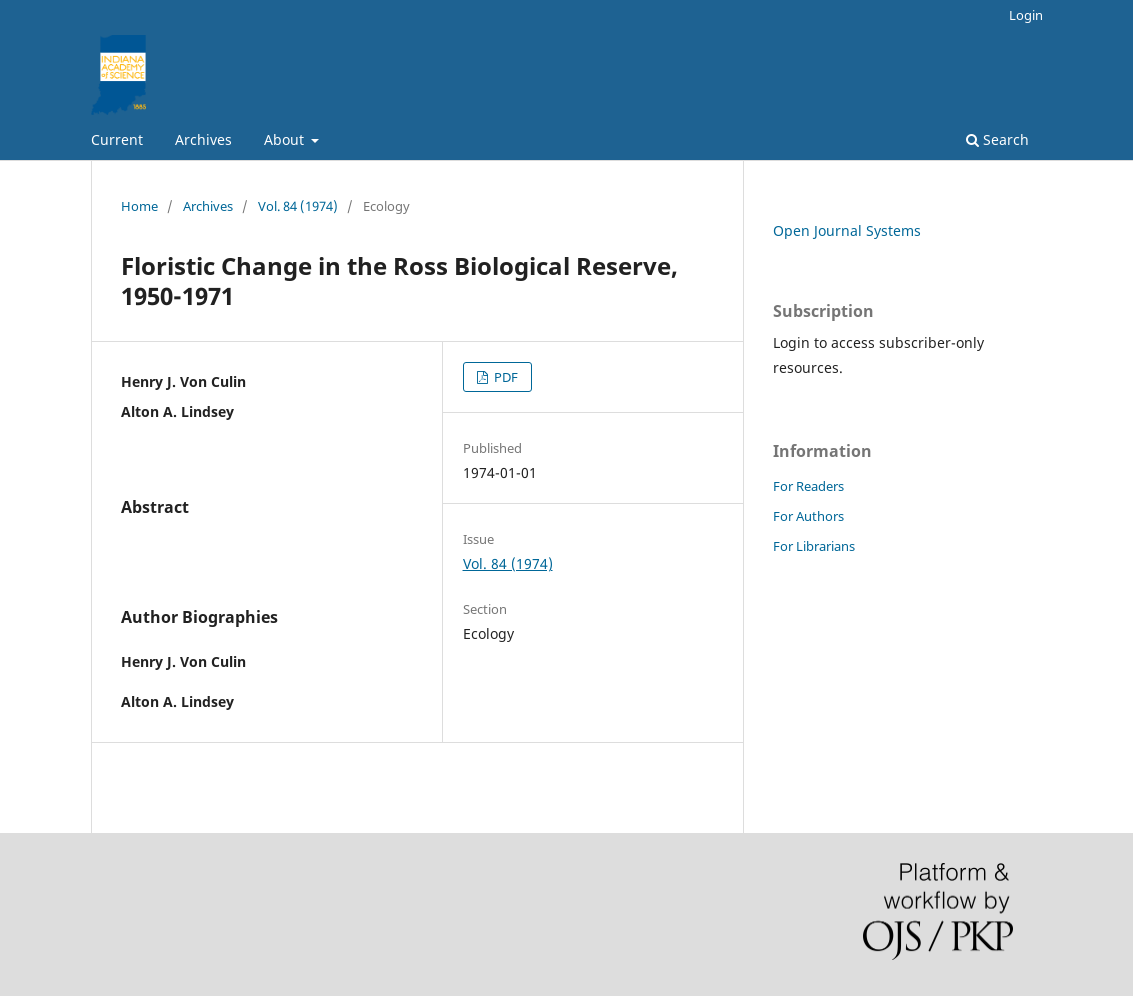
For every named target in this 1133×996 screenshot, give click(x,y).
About (286, 139)
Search (997, 139)
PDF (504, 377)
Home (139, 206)
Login (1026, 15)
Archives (203, 139)
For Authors (808, 516)
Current (117, 139)
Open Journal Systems (847, 230)
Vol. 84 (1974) (298, 206)
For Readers (808, 486)
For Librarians (814, 546)
